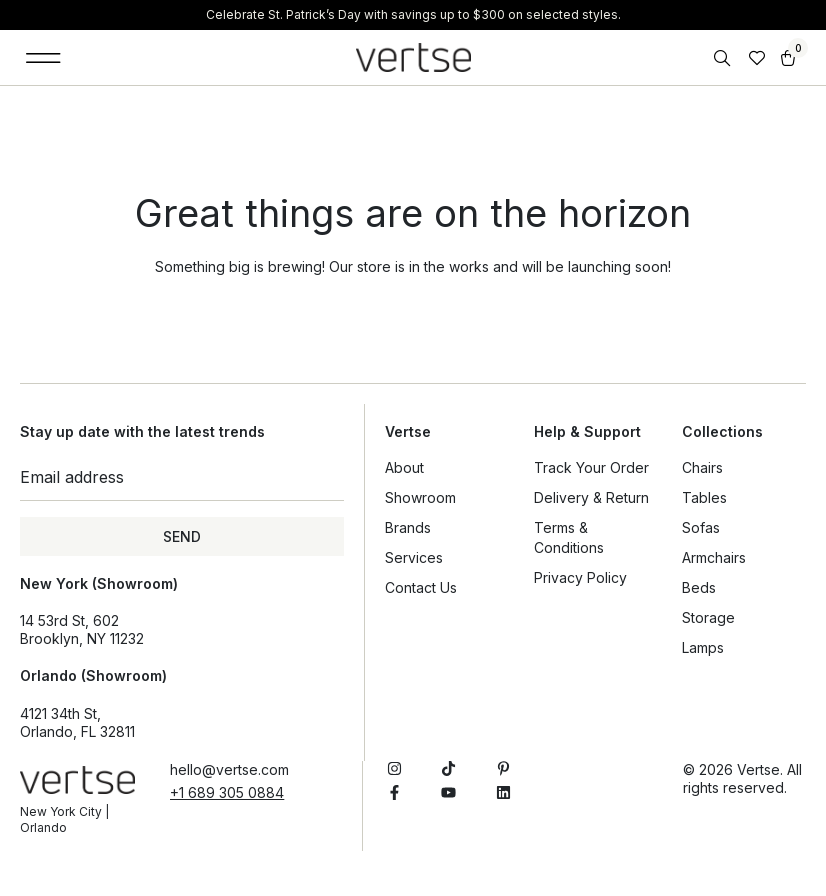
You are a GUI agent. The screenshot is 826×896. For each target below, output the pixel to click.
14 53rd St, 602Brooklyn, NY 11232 (82, 629)
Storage (708, 617)
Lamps (703, 647)
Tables (704, 497)
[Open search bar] (724, 58)
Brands (408, 527)
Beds (699, 587)
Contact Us (421, 587)
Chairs (702, 467)
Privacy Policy (580, 577)
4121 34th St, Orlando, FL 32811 (77, 722)
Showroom (420, 497)
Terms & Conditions (569, 537)
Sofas (701, 527)
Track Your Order (591, 467)
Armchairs (714, 557)
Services (414, 557)
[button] (43, 57)
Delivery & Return (591, 497)
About (404, 467)
